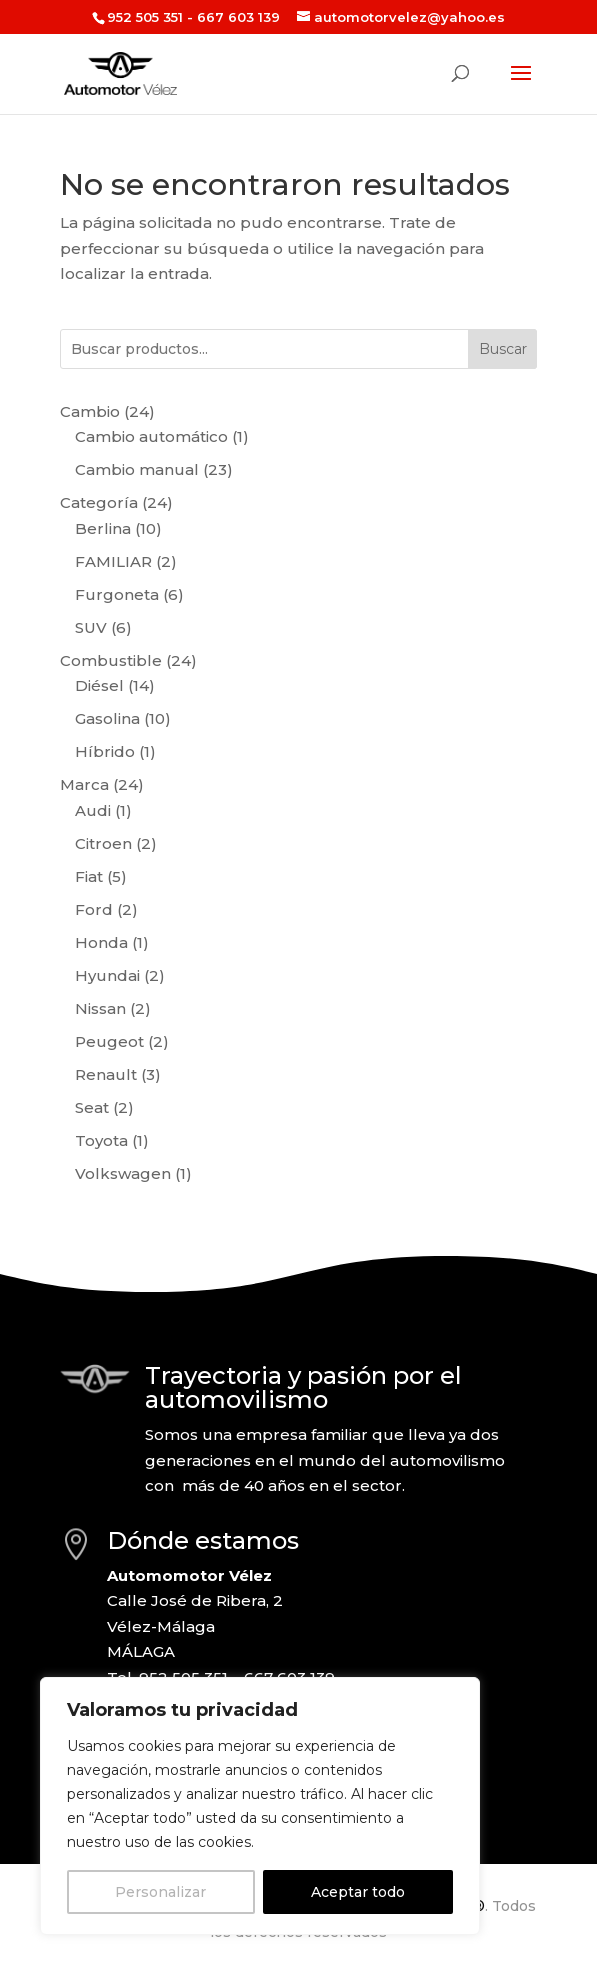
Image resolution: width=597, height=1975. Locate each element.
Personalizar (160, 1892)
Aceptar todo (358, 1892)
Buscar (503, 349)
